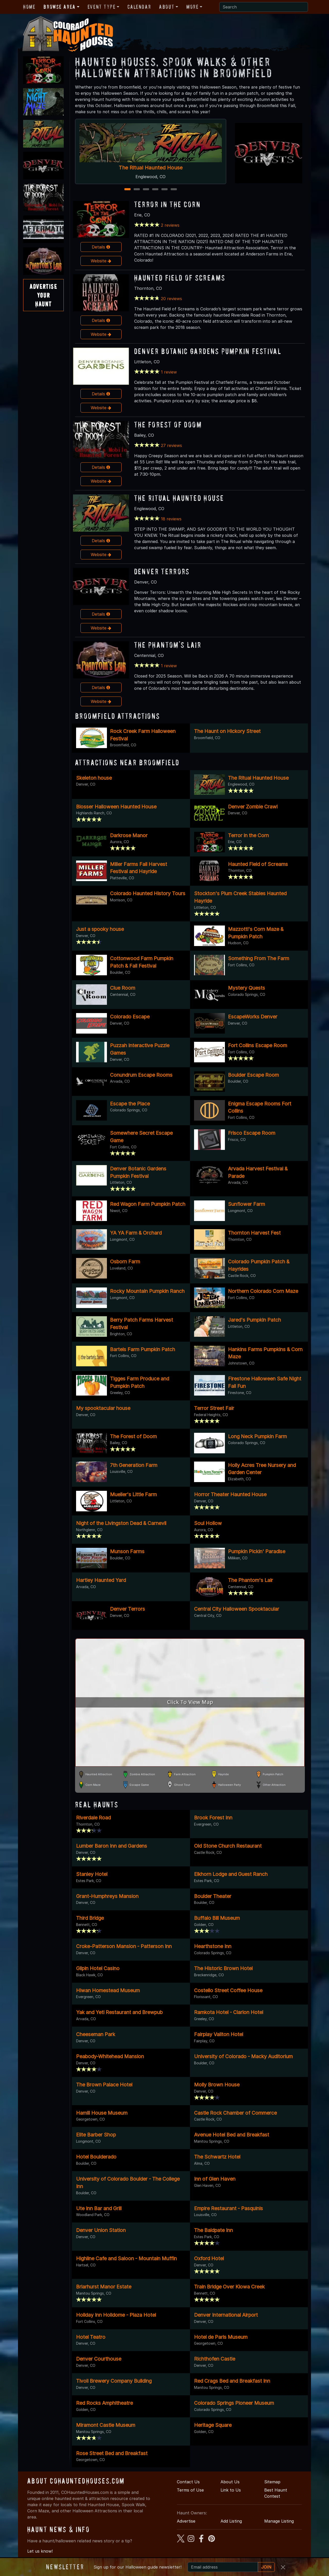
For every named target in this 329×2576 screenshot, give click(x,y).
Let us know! (40, 2551)
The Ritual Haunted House (150, 168)
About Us (230, 2481)
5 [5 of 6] (164, 189)
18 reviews (171, 518)
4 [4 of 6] (155, 189)
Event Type (102, 7)
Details (101, 247)
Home (29, 7)
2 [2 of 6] (136, 189)
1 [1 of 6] (127, 189)
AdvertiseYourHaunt (43, 295)
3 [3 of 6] (146, 189)
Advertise (186, 2521)
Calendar (139, 7)
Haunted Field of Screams (179, 277)
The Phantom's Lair (168, 644)
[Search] (263, 7)
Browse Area (59, 7)
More (192, 7)
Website (101, 260)
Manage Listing (279, 2521)
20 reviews (171, 298)
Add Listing (231, 2521)
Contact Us (188, 2481)
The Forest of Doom (168, 424)
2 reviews (170, 225)
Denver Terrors (162, 571)
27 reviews (171, 445)
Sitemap (272, 2481)
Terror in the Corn (167, 204)
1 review (169, 372)
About (166, 7)
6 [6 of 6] (173, 189)
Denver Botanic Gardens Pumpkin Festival (207, 351)
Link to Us (231, 2490)
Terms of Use (190, 2490)
